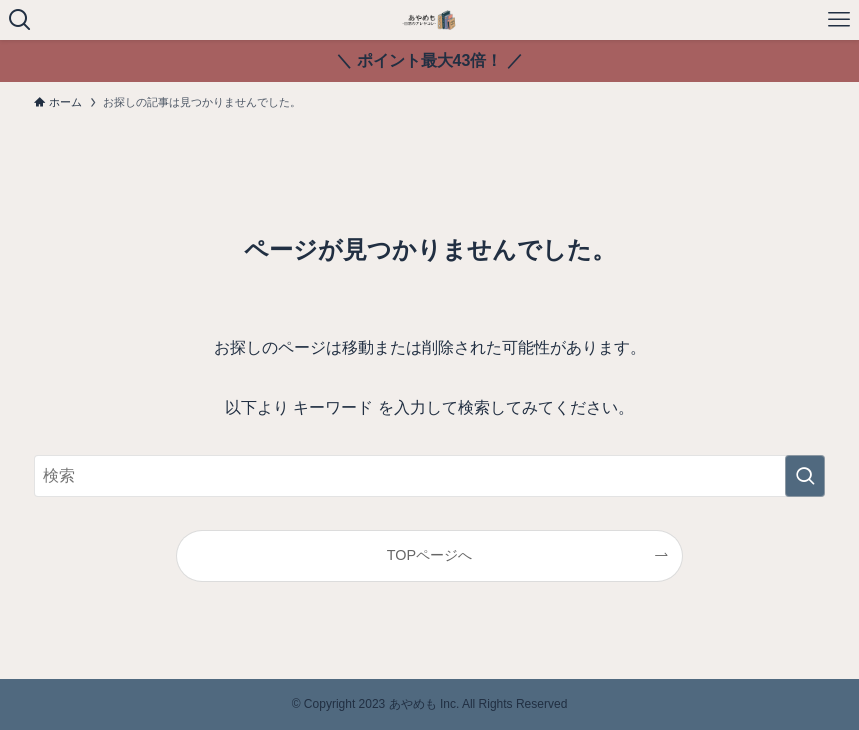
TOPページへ (429, 555)
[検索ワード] (429, 476)
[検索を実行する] (805, 476)
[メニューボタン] (839, 20)
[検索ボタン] (20, 20)
